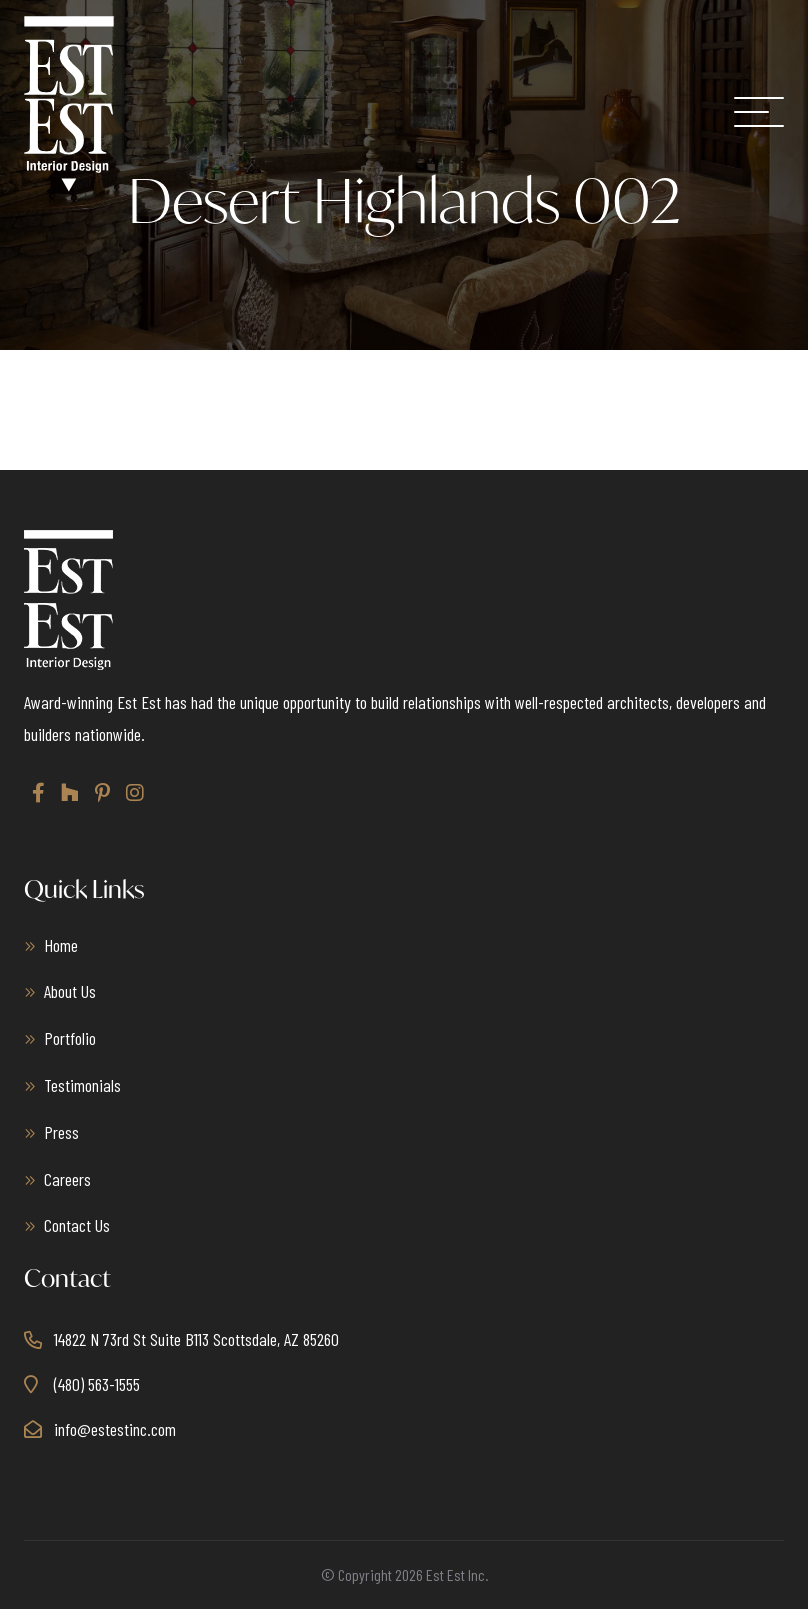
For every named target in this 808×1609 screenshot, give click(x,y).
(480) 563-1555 (97, 1384)
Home (61, 945)
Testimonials (82, 1085)
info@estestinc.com (115, 1429)
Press (61, 1132)
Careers (67, 1179)
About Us (70, 991)
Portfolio (70, 1038)
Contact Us (77, 1225)
